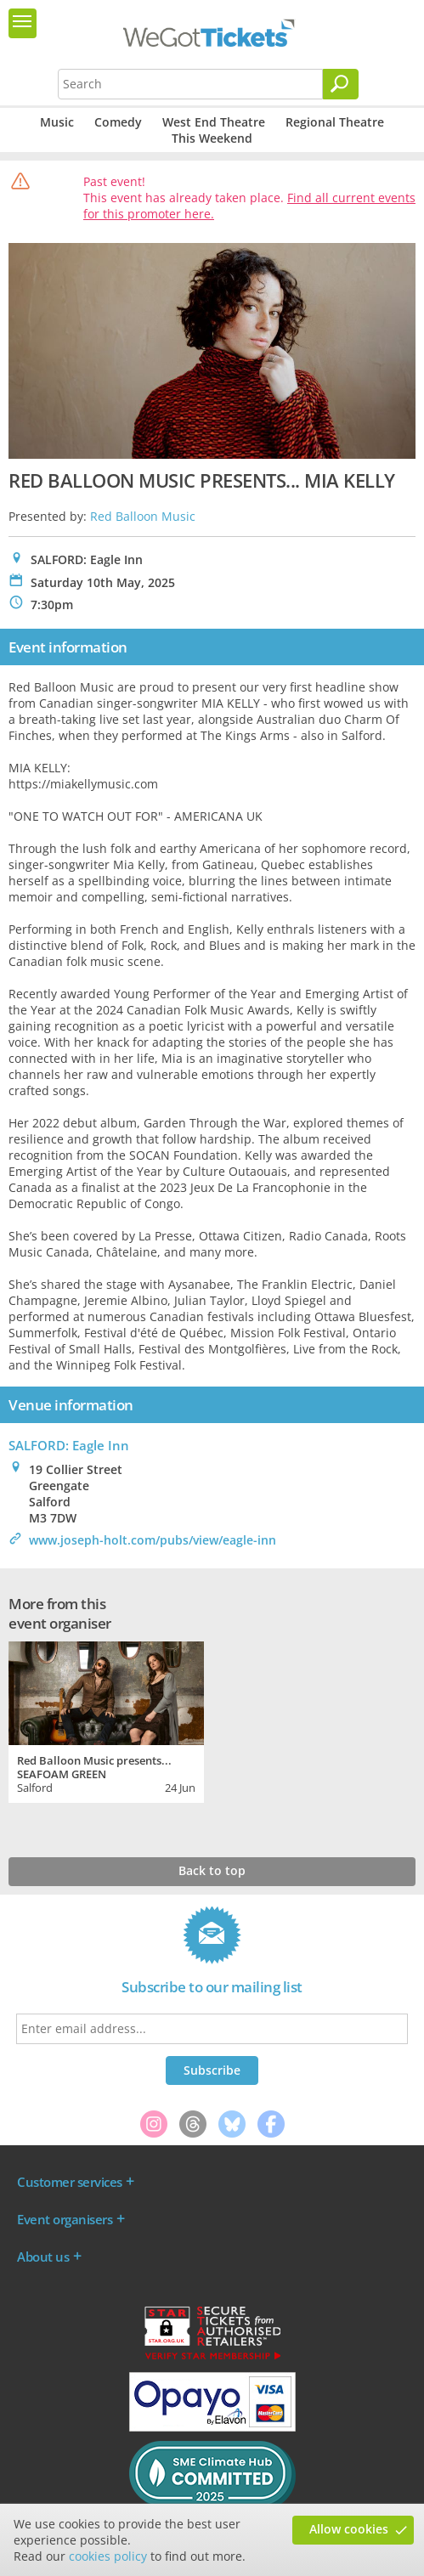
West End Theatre (213, 122)
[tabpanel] (106, 1720)
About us (43, 2256)
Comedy (118, 122)
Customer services (69, 2181)
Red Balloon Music (142, 516)
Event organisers (64, 2219)
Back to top (212, 1870)
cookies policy (108, 2556)
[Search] (341, 84)
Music (57, 122)
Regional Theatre (334, 122)
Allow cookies (348, 2529)
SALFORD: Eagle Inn (68, 1445)
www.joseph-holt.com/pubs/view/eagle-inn (152, 1540)
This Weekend (212, 138)
